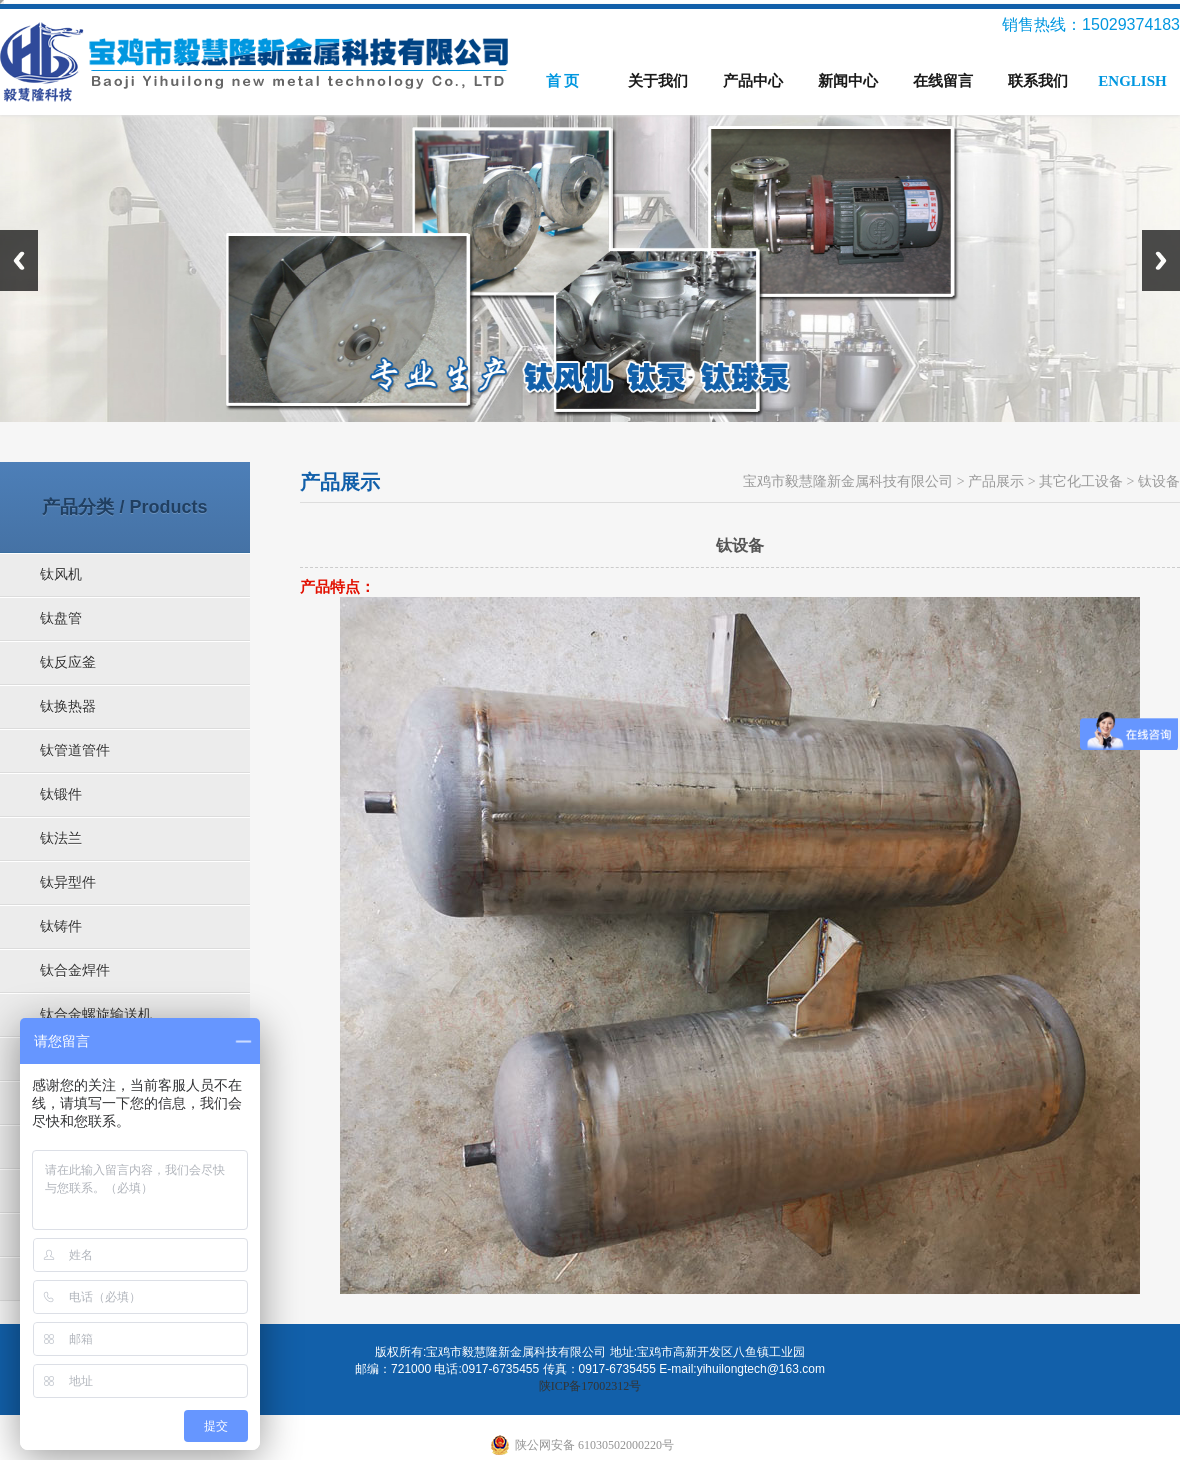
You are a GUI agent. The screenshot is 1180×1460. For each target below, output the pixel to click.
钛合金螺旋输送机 (96, 1014)
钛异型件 (68, 882)
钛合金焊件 (75, 970)
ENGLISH (1132, 81)
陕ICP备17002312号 (590, 1386)
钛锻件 (61, 794)
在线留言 (943, 81)
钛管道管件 (75, 750)
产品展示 (996, 481)
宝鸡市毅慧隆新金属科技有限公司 (848, 481)
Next (1161, 260)
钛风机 (61, 574)
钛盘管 (61, 618)
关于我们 (658, 81)
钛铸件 (61, 926)
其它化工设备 (1081, 481)
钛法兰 (61, 838)
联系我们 (1038, 81)
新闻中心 (848, 81)
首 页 (563, 81)
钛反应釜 (68, 662)
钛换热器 (68, 706)
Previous (19, 260)
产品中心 (753, 81)
